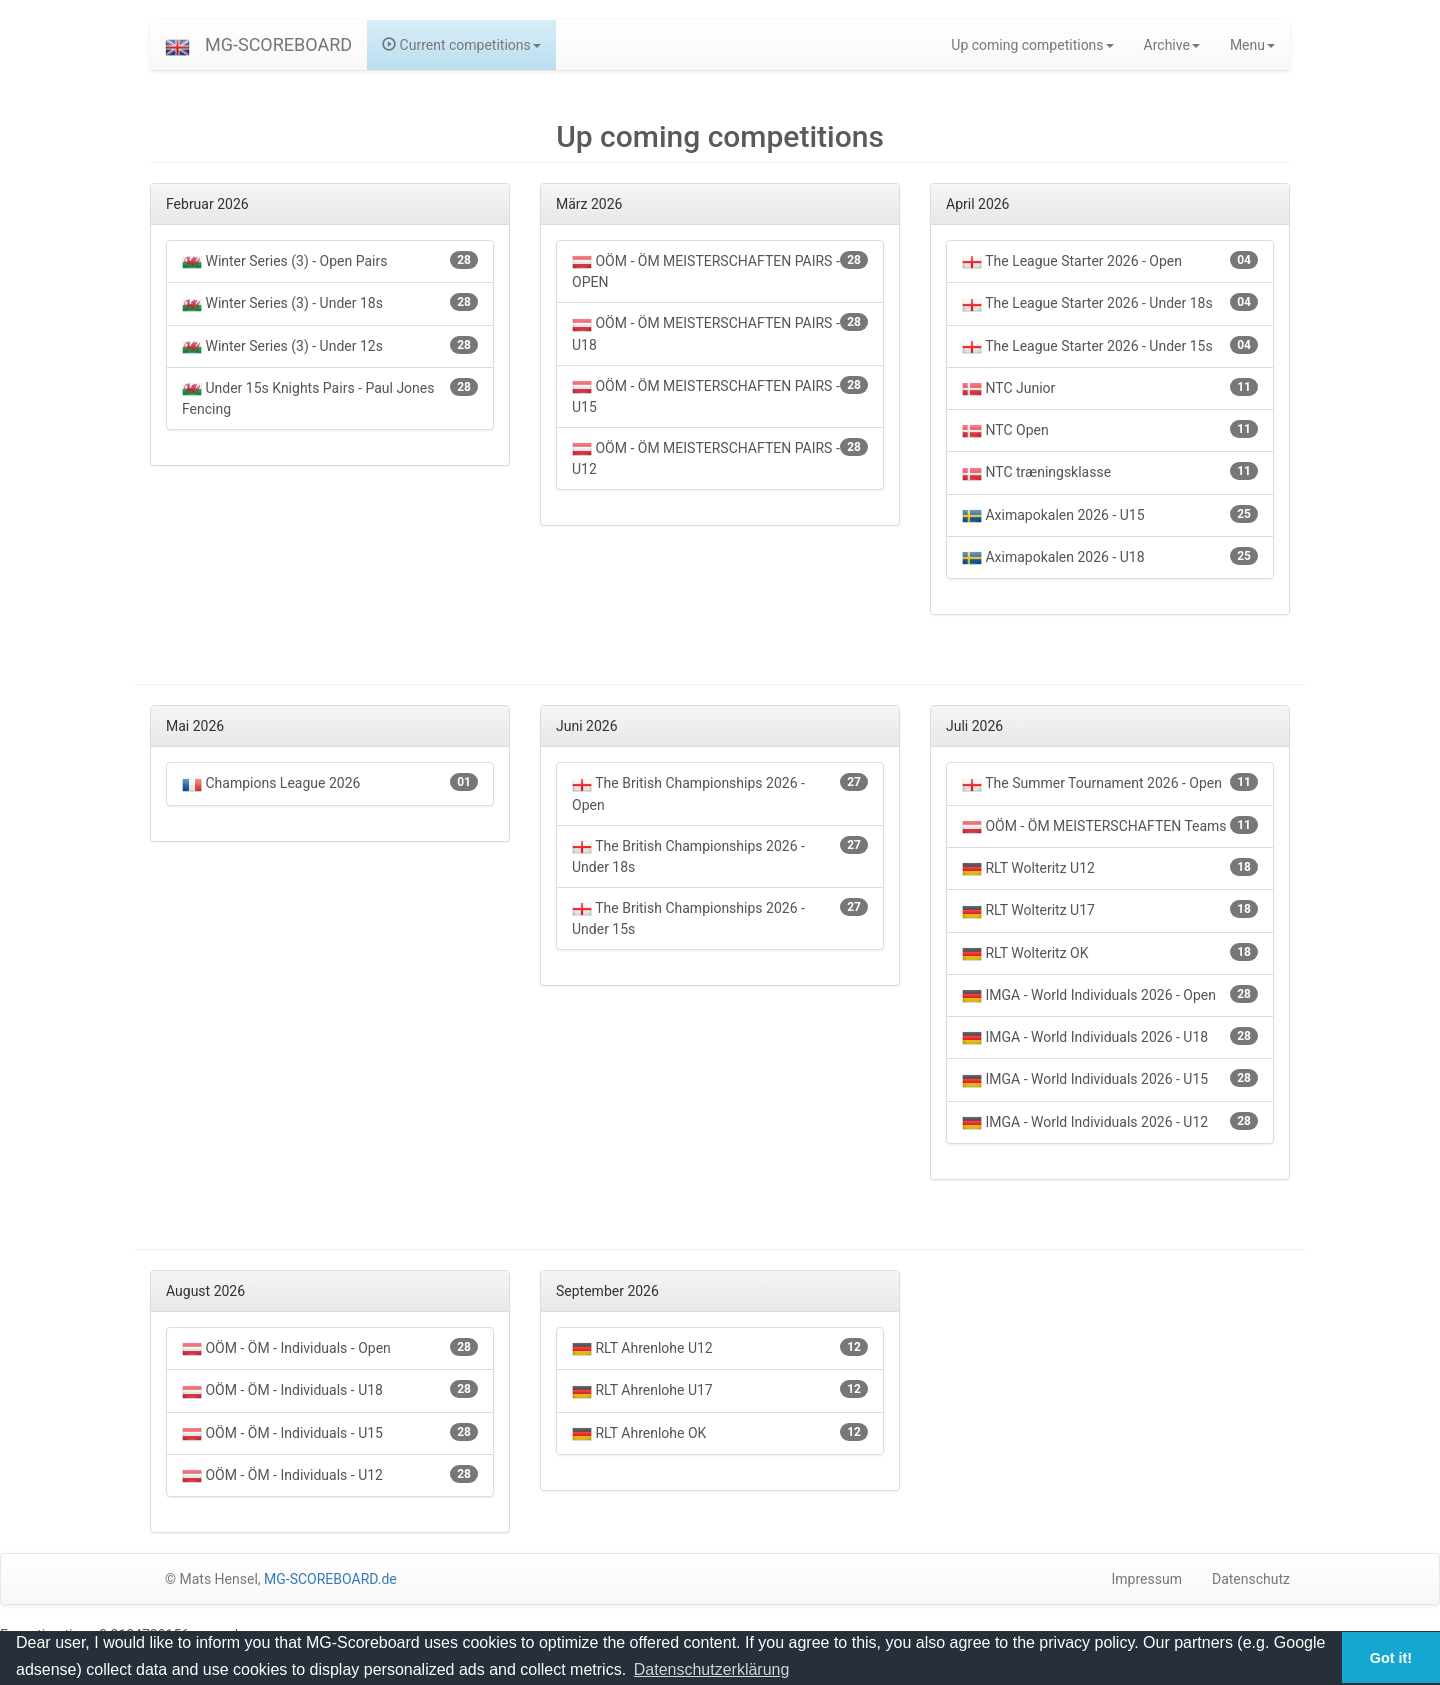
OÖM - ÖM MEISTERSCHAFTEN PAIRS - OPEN (720, 270)
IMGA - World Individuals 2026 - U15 (1110, 1079)
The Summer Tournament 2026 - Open (1110, 783)
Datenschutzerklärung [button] (712, 1669)
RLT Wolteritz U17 (1110, 910)
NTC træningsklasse (1110, 472)
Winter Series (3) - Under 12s (330, 346)
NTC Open (1110, 430)
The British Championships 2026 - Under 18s (720, 855)
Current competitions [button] (461, 45)
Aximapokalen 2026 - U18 (1110, 557)
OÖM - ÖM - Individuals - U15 (330, 1433)
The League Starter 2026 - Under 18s (1110, 303)
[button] (177, 45)
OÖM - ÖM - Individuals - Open (330, 1348)
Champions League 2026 (330, 783)
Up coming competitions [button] (1032, 45)
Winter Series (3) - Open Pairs (330, 261)
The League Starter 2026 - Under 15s (1110, 346)
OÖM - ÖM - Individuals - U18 (330, 1390)
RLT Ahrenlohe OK (720, 1433)
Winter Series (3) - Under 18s (330, 303)
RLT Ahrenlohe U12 (720, 1348)
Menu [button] (1252, 45)
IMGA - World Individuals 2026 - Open (1110, 995)
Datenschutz (1251, 1579)
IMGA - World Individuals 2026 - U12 (1110, 1122)
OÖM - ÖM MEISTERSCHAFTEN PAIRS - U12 (720, 457)
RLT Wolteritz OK (1110, 953)
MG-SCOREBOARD (278, 44)
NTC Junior (1110, 388)
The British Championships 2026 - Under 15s (720, 917)
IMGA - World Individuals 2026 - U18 (1110, 1037)
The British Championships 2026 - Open (720, 792)
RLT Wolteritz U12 (1110, 868)
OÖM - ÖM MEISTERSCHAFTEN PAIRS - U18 (720, 332)
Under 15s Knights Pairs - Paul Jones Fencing (330, 397)
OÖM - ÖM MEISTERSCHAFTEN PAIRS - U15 (720, 395)
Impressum (1147, 1579)
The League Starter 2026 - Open (1110, 261)
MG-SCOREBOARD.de (330, 1579)
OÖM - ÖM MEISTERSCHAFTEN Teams (1110, 826)
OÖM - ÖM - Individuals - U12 (330, 1475)
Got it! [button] (1391, 1658)
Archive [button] (1172, 45)
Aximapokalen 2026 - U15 (1110, 515)
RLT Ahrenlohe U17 (720, 1390)
